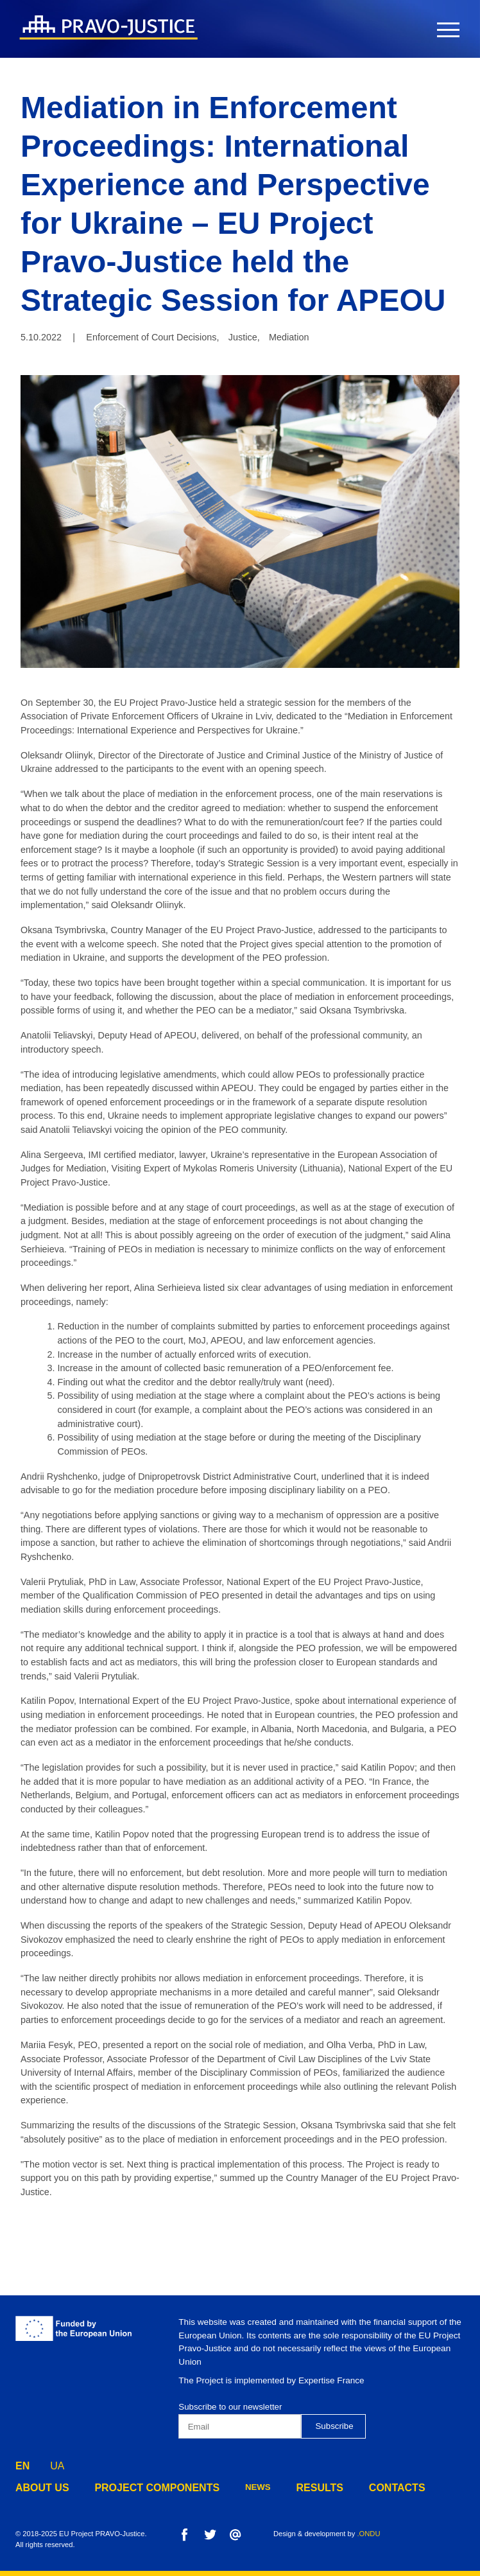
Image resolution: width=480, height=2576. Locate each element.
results (285, 2488)
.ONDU (368, 2534)
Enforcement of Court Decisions (151, 337)
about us (37, 2488)
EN (22, 2463)
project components (137, 2488)
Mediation (289, 337)
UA (57, 2463)
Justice (242, 337)
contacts (353, 2488)
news (227, 2488)
